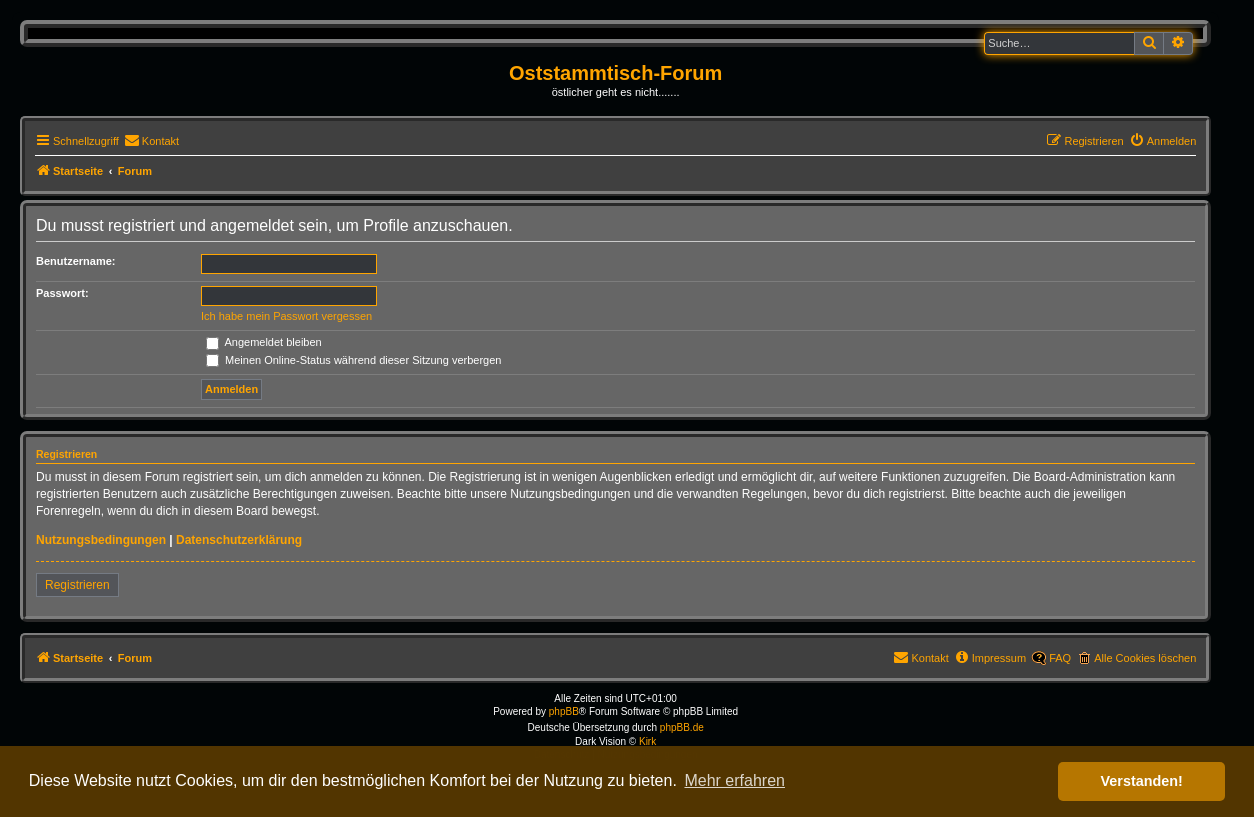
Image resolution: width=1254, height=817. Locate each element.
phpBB (564, 711)
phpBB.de (682, 727)
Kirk (647, 741)
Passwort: (62, 293)
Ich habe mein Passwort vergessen (286, 316)
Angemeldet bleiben (264, 342)
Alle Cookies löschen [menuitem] (1145, 658)
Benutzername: (75, 261)
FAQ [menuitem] (1060, 658)
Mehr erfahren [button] (734, 780)
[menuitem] (151, 141)
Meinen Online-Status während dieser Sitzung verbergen (353, 360)
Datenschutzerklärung (239, 540)
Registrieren (77, 585)
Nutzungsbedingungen (101, 540)
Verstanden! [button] (1142, 781)
